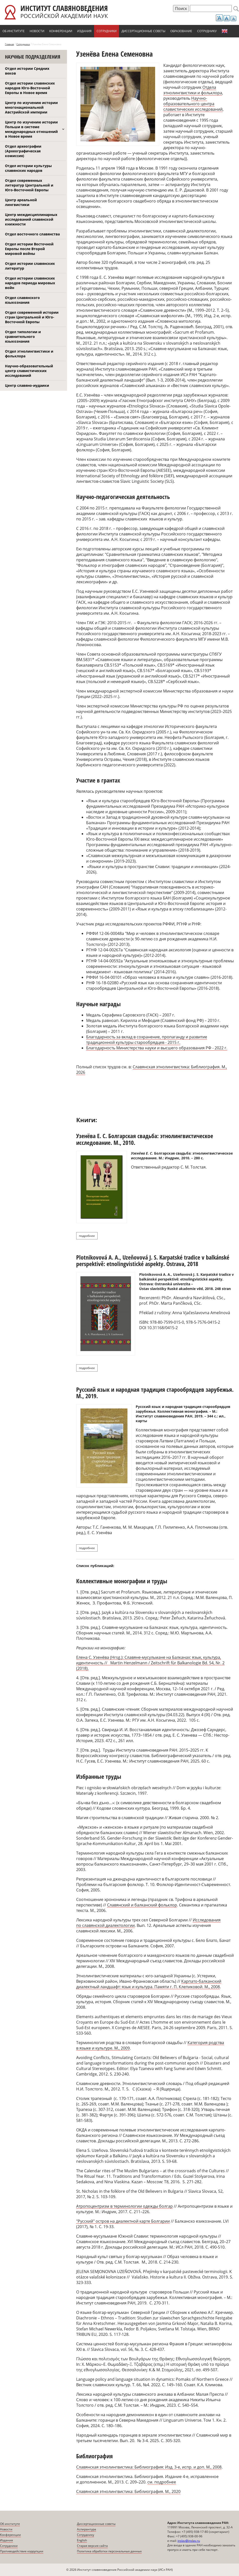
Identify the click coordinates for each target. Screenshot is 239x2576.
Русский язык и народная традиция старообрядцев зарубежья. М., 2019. (155, 1392)
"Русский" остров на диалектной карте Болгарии (123, 2221)
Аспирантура (86, 2529)
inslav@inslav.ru (189, 2541)
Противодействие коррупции (21, 2551)
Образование (181, 31)
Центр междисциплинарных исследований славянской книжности (31, 219)
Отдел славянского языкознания (22, 300)
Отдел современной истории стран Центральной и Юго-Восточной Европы (32, 317)
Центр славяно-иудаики (27, 385)
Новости (37, 31)
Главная (9, 44)
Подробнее (88, 1236)
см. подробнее (161, 2482)
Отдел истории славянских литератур (30, 266)
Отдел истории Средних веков (27, 71)
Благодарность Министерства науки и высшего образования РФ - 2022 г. (156, 1048)
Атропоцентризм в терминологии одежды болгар (124, 2206)
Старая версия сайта (92, 2546)
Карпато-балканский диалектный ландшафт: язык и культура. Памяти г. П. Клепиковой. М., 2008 (148, 1984)
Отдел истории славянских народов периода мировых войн (30, 283)
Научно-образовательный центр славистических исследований (29, 371)
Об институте (13, 31)
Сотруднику (207, 31)
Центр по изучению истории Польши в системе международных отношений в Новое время (31, 129)
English (224, 31)
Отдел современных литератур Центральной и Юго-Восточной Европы (29, 185)
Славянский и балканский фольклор (142, 1905)
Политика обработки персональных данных (109, 2551)
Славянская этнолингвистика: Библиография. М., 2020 (128, 2491)
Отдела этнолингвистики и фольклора (192, 90)
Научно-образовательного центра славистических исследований (193, 104)
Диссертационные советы (143, 31)
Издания (84, 31)
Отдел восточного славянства (32, 234)
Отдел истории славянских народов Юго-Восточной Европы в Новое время (30, 88)
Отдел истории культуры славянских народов (28, 168)
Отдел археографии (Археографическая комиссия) (23, 151)
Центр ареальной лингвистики (21, 202)
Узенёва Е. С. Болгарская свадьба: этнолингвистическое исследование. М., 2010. (144, 1139)
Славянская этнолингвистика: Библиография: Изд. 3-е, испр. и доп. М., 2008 (149, 2467)
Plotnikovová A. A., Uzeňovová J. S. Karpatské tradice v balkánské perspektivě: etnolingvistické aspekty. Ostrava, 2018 (152, 1260)
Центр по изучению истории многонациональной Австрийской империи (31, 107)
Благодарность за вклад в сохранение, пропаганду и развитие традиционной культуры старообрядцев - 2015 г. (146, 1039)
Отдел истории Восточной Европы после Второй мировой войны (29, 249)
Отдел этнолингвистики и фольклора (29, 353)
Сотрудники (107, 31)
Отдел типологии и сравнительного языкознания (23, 336)
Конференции (60, 31)
